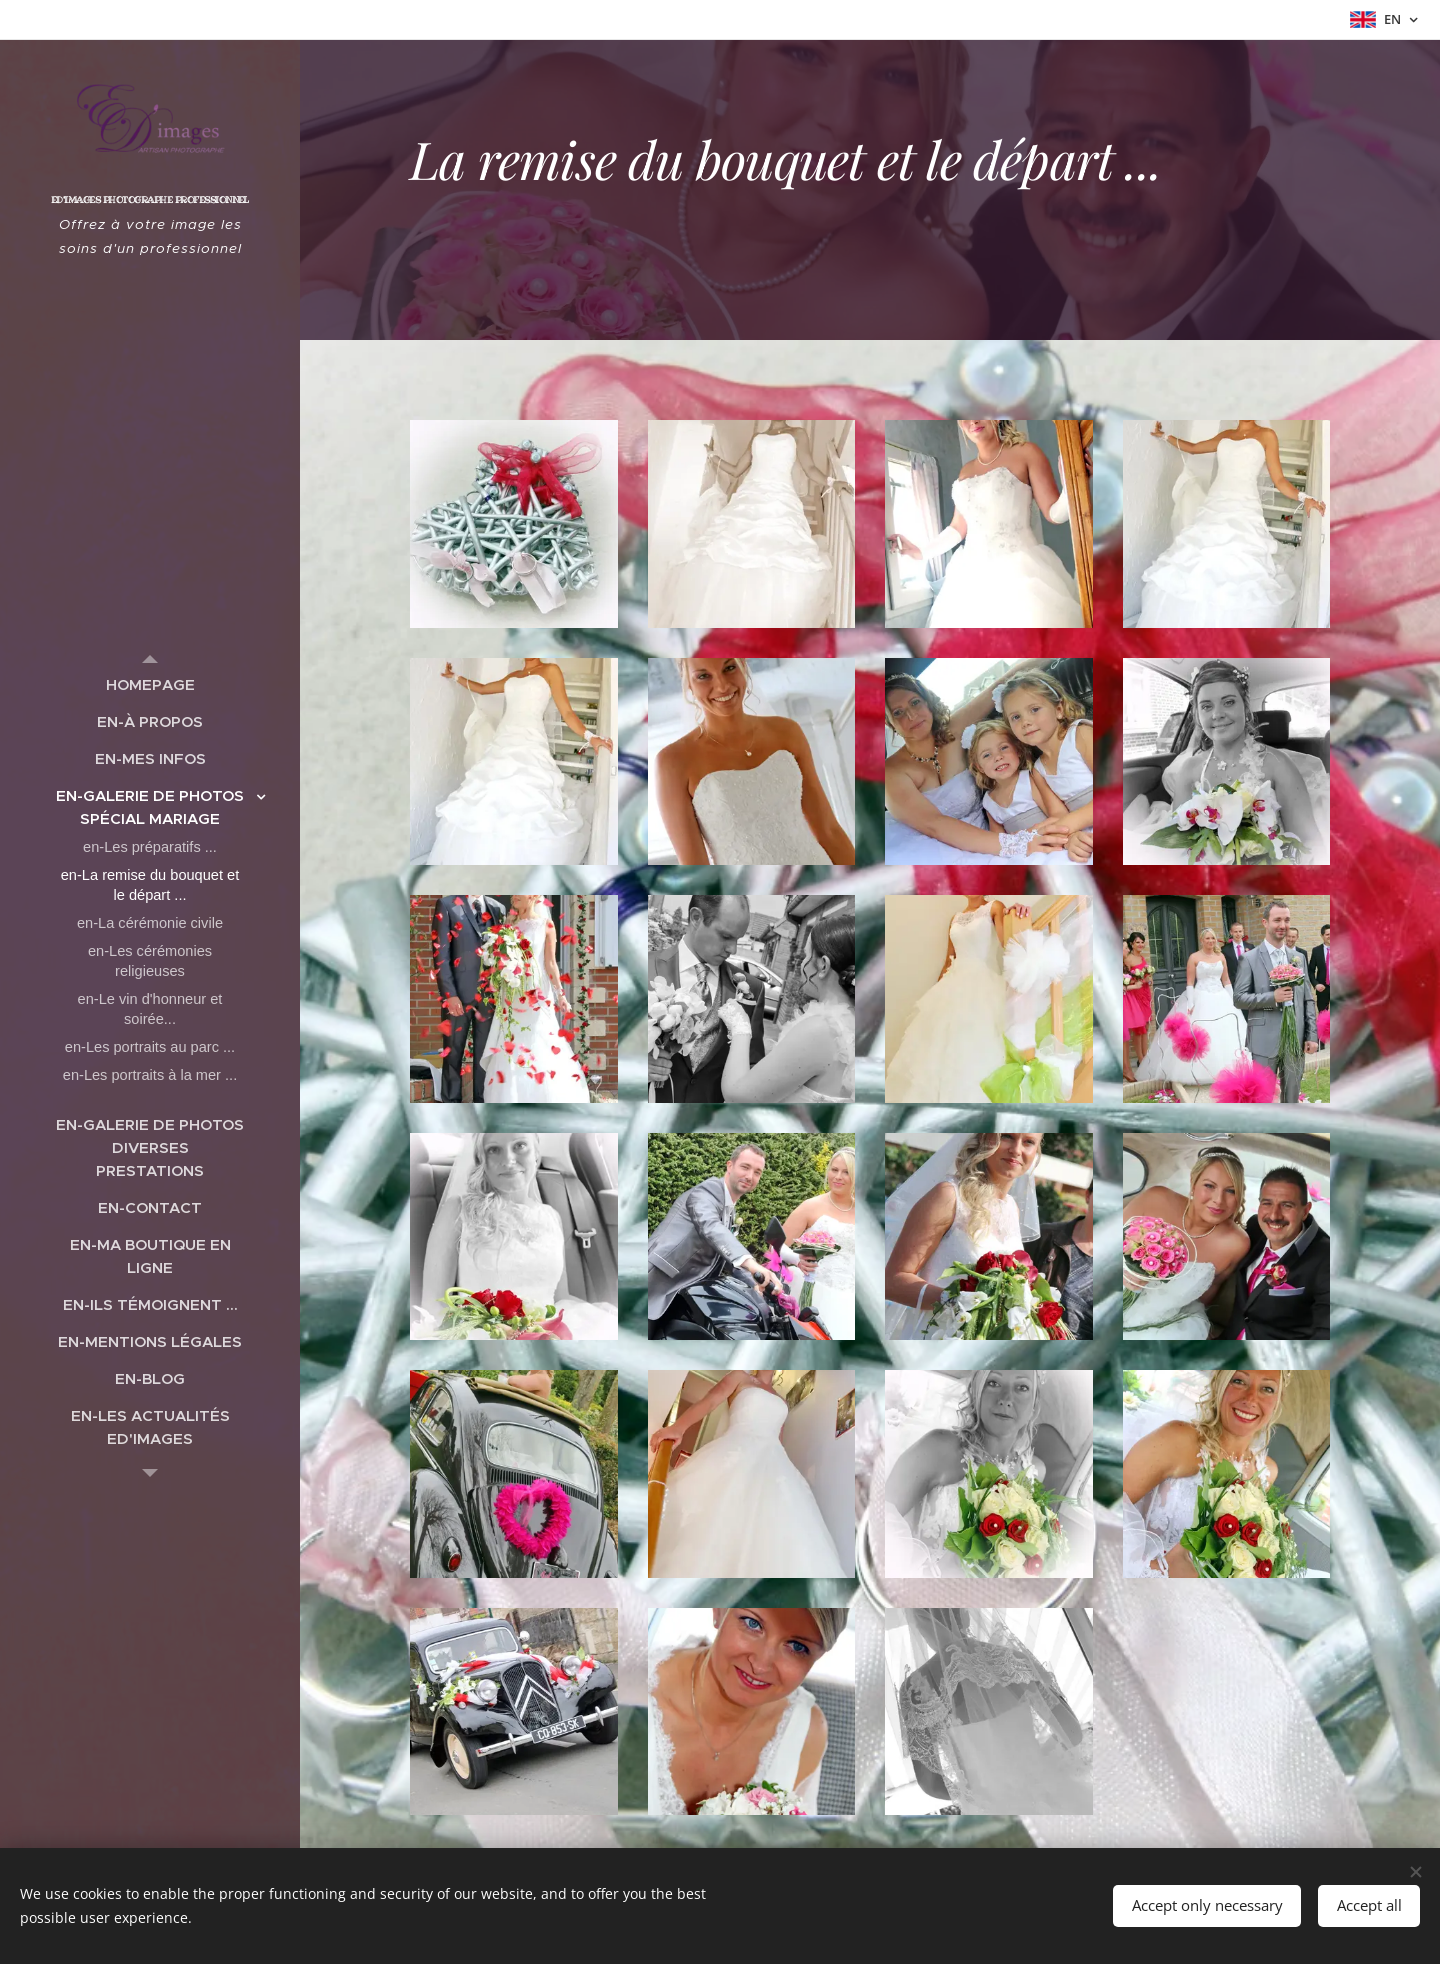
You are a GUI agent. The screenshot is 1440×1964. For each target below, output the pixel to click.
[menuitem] (150, 684)
